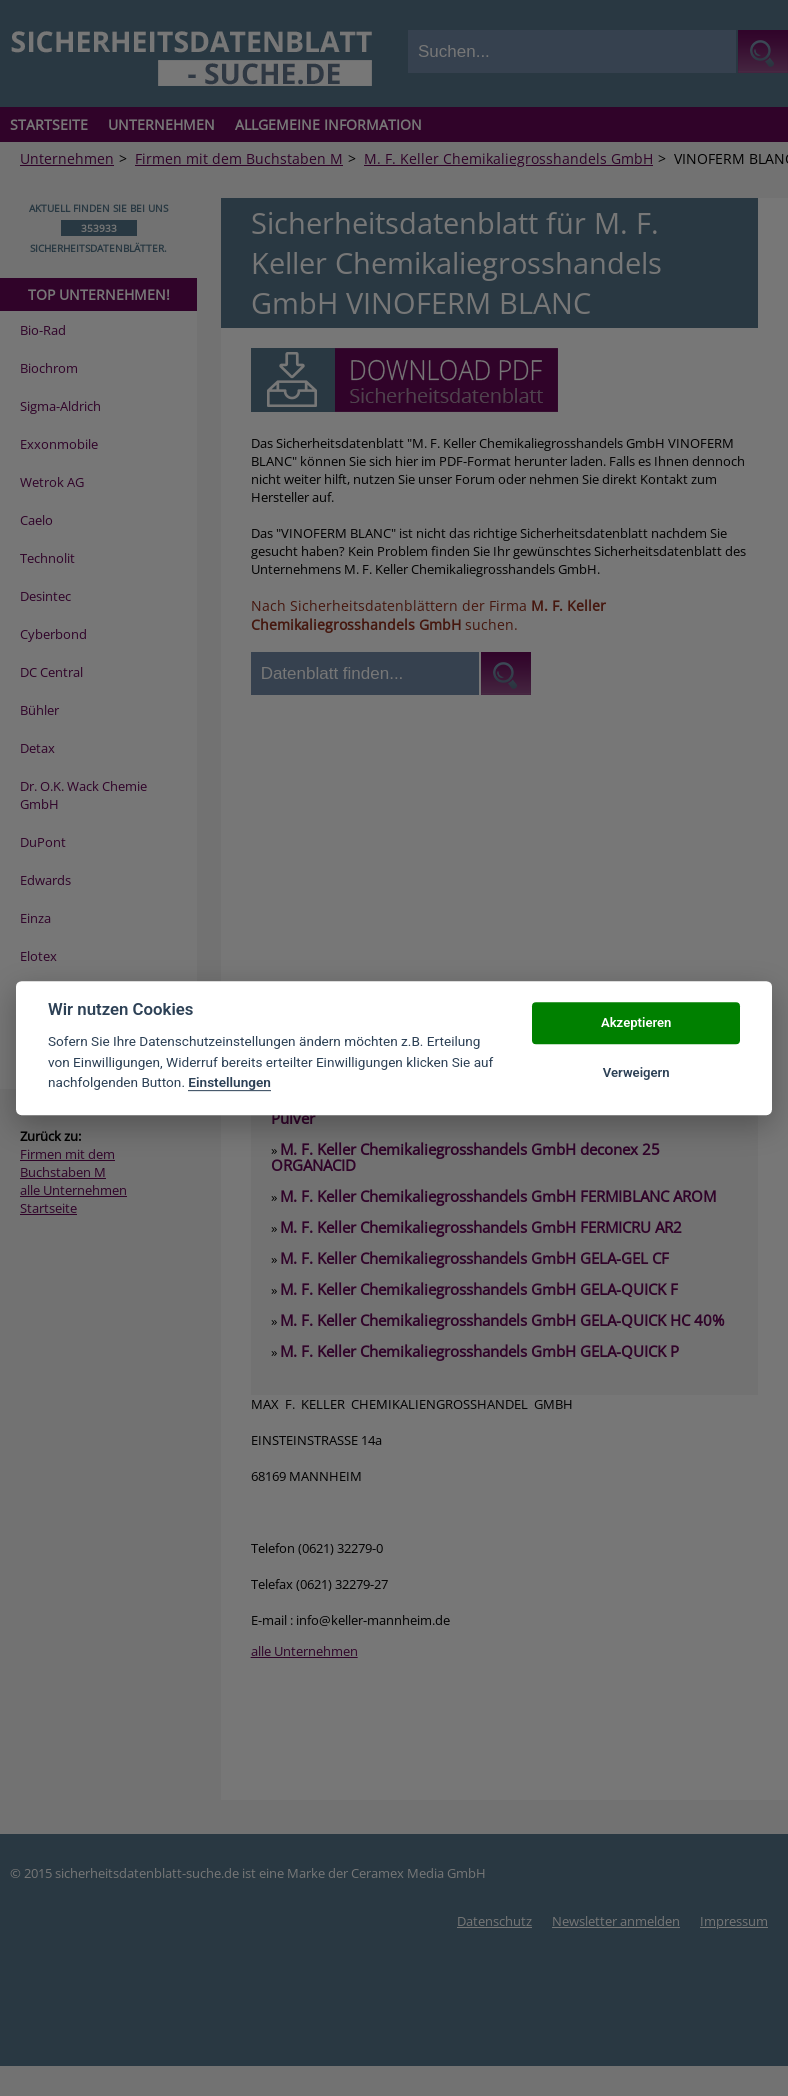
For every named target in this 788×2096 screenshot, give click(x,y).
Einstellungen (229, 1082)
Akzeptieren (636, 1022)
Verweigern (636, 1072)
